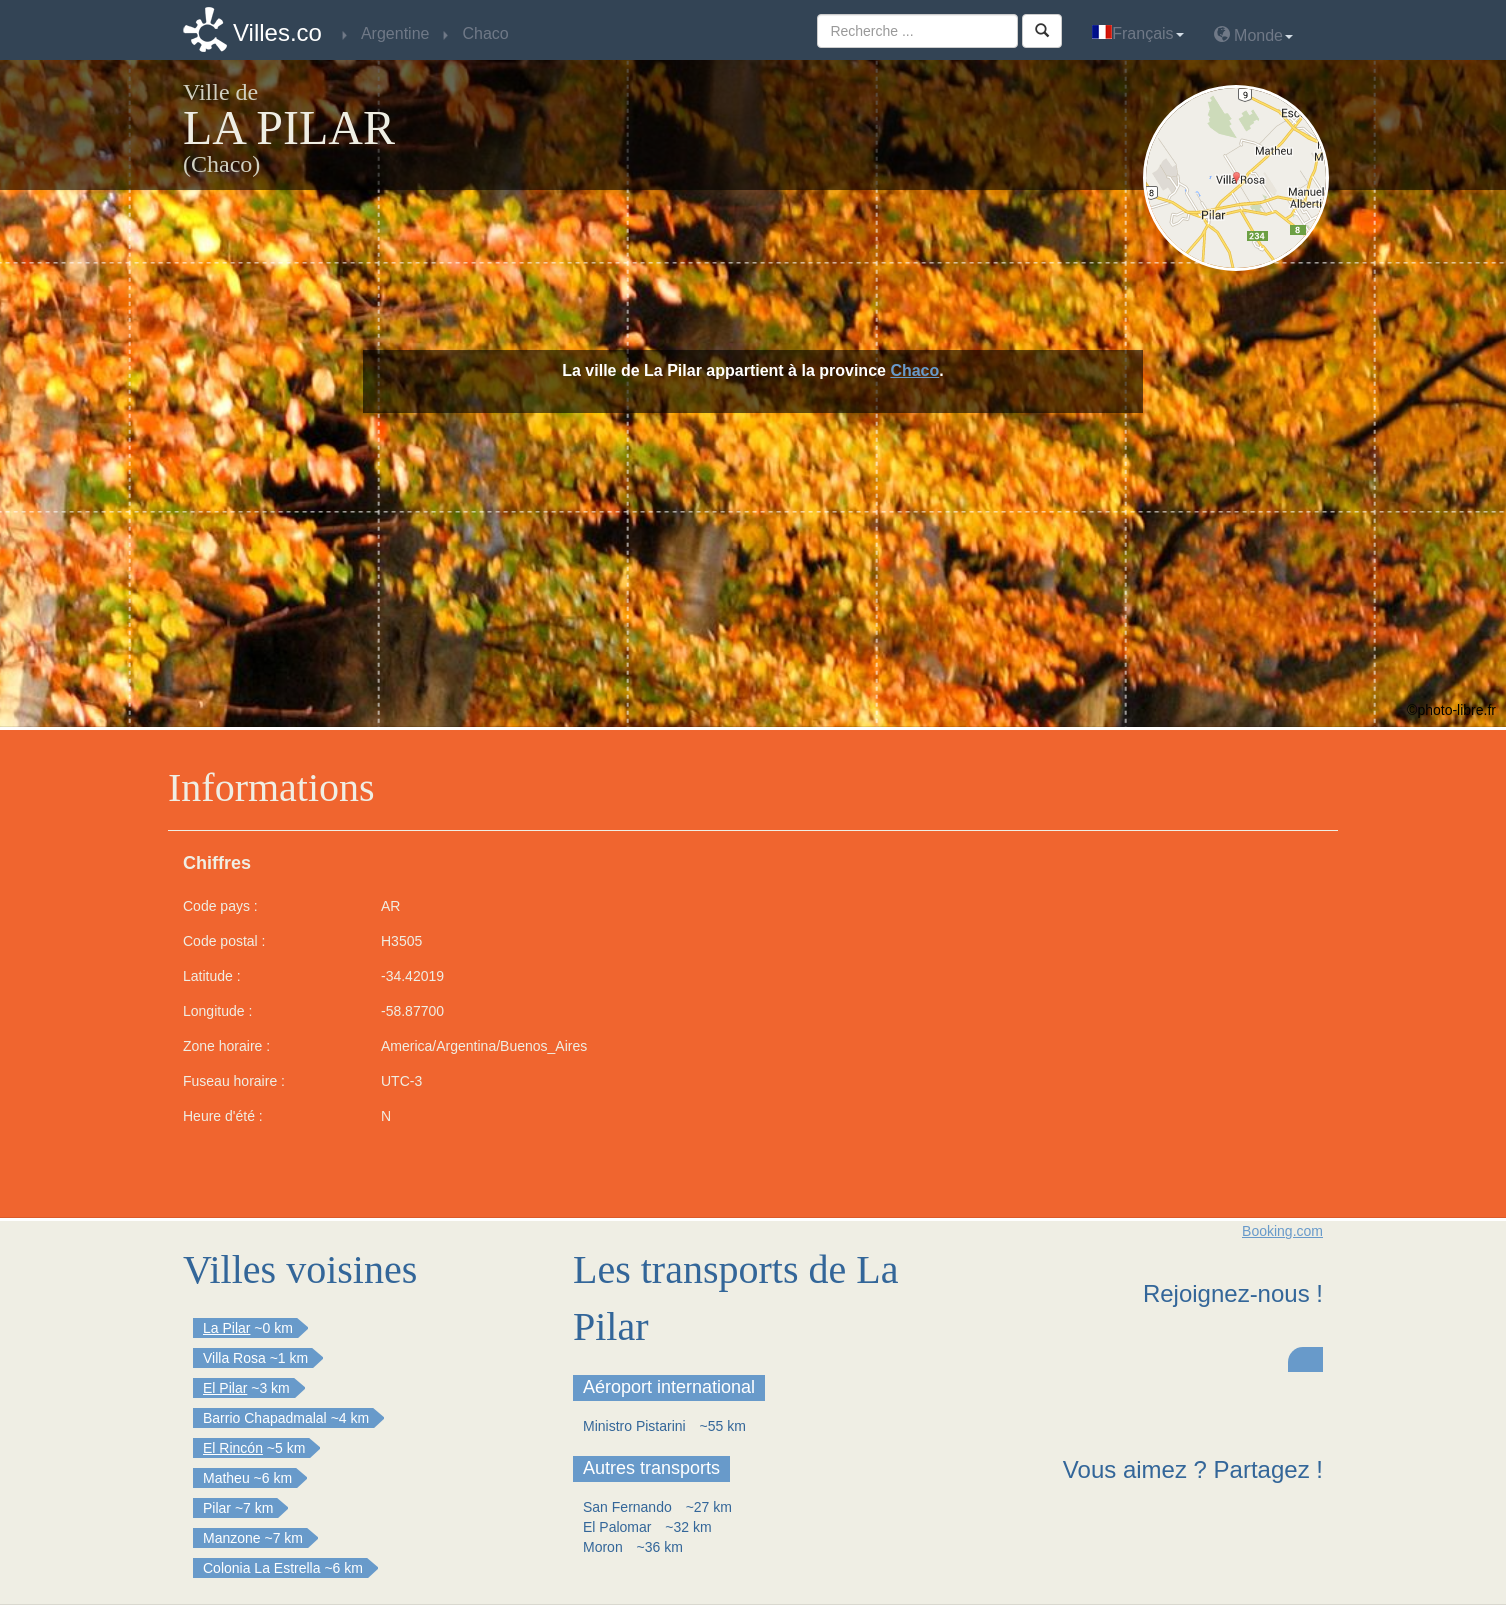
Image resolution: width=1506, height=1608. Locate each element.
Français (1137, 33)
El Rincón (233, 1448)
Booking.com (1282, 1231)
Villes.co (277, 32)
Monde (1253, 34)
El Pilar (225, 1388)
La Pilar (226, 1328)
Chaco (914, 370)
